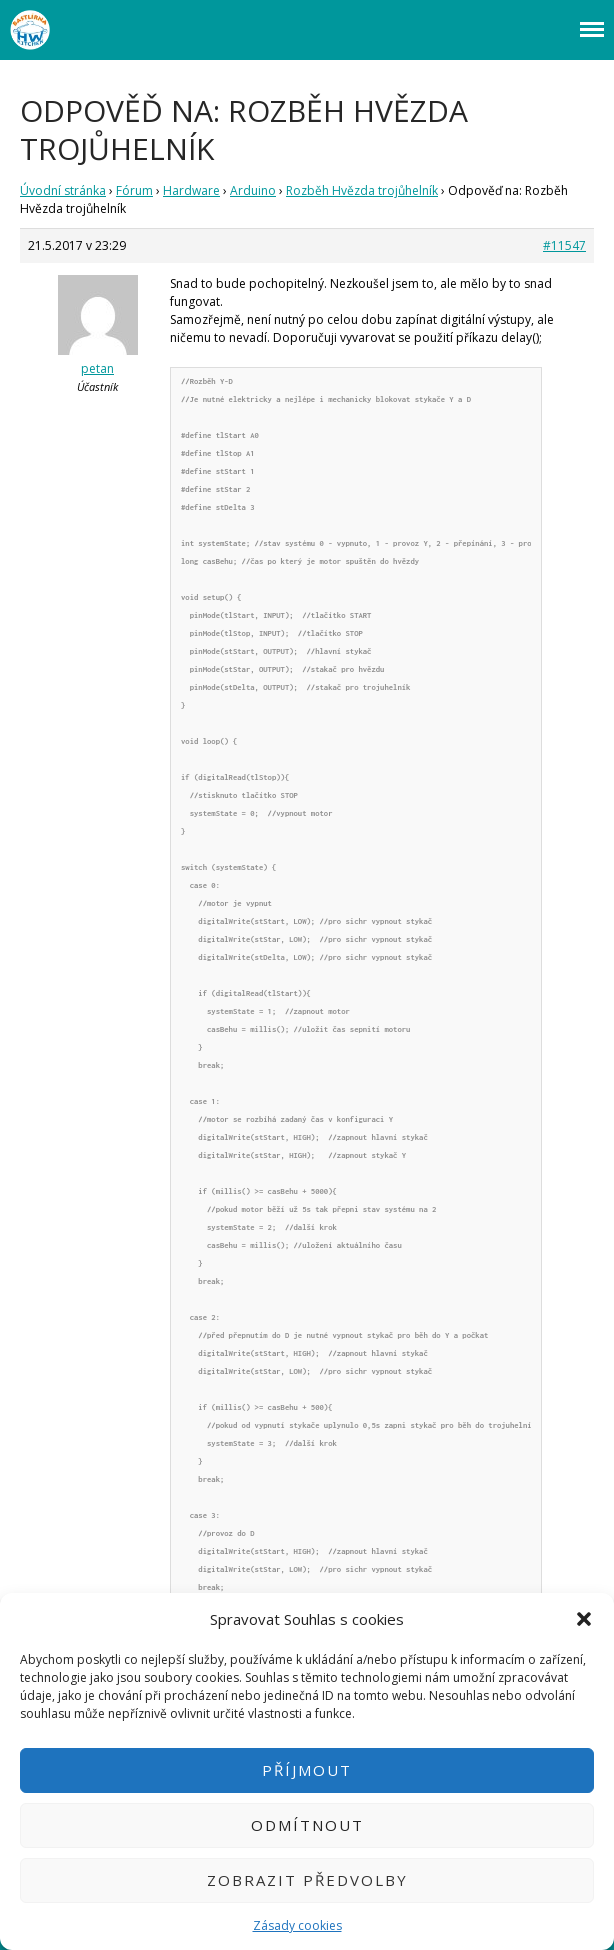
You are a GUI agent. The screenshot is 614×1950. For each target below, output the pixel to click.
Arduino (253, 190)
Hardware (191, 190)
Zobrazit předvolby (307, 1880)
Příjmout (307, 1770)
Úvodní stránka (63, 190)
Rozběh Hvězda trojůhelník (362, 190)
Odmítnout (307, 1825)
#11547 (564, 245)
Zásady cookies (297, 1925)
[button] (584, 1619)
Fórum (134, 190)
